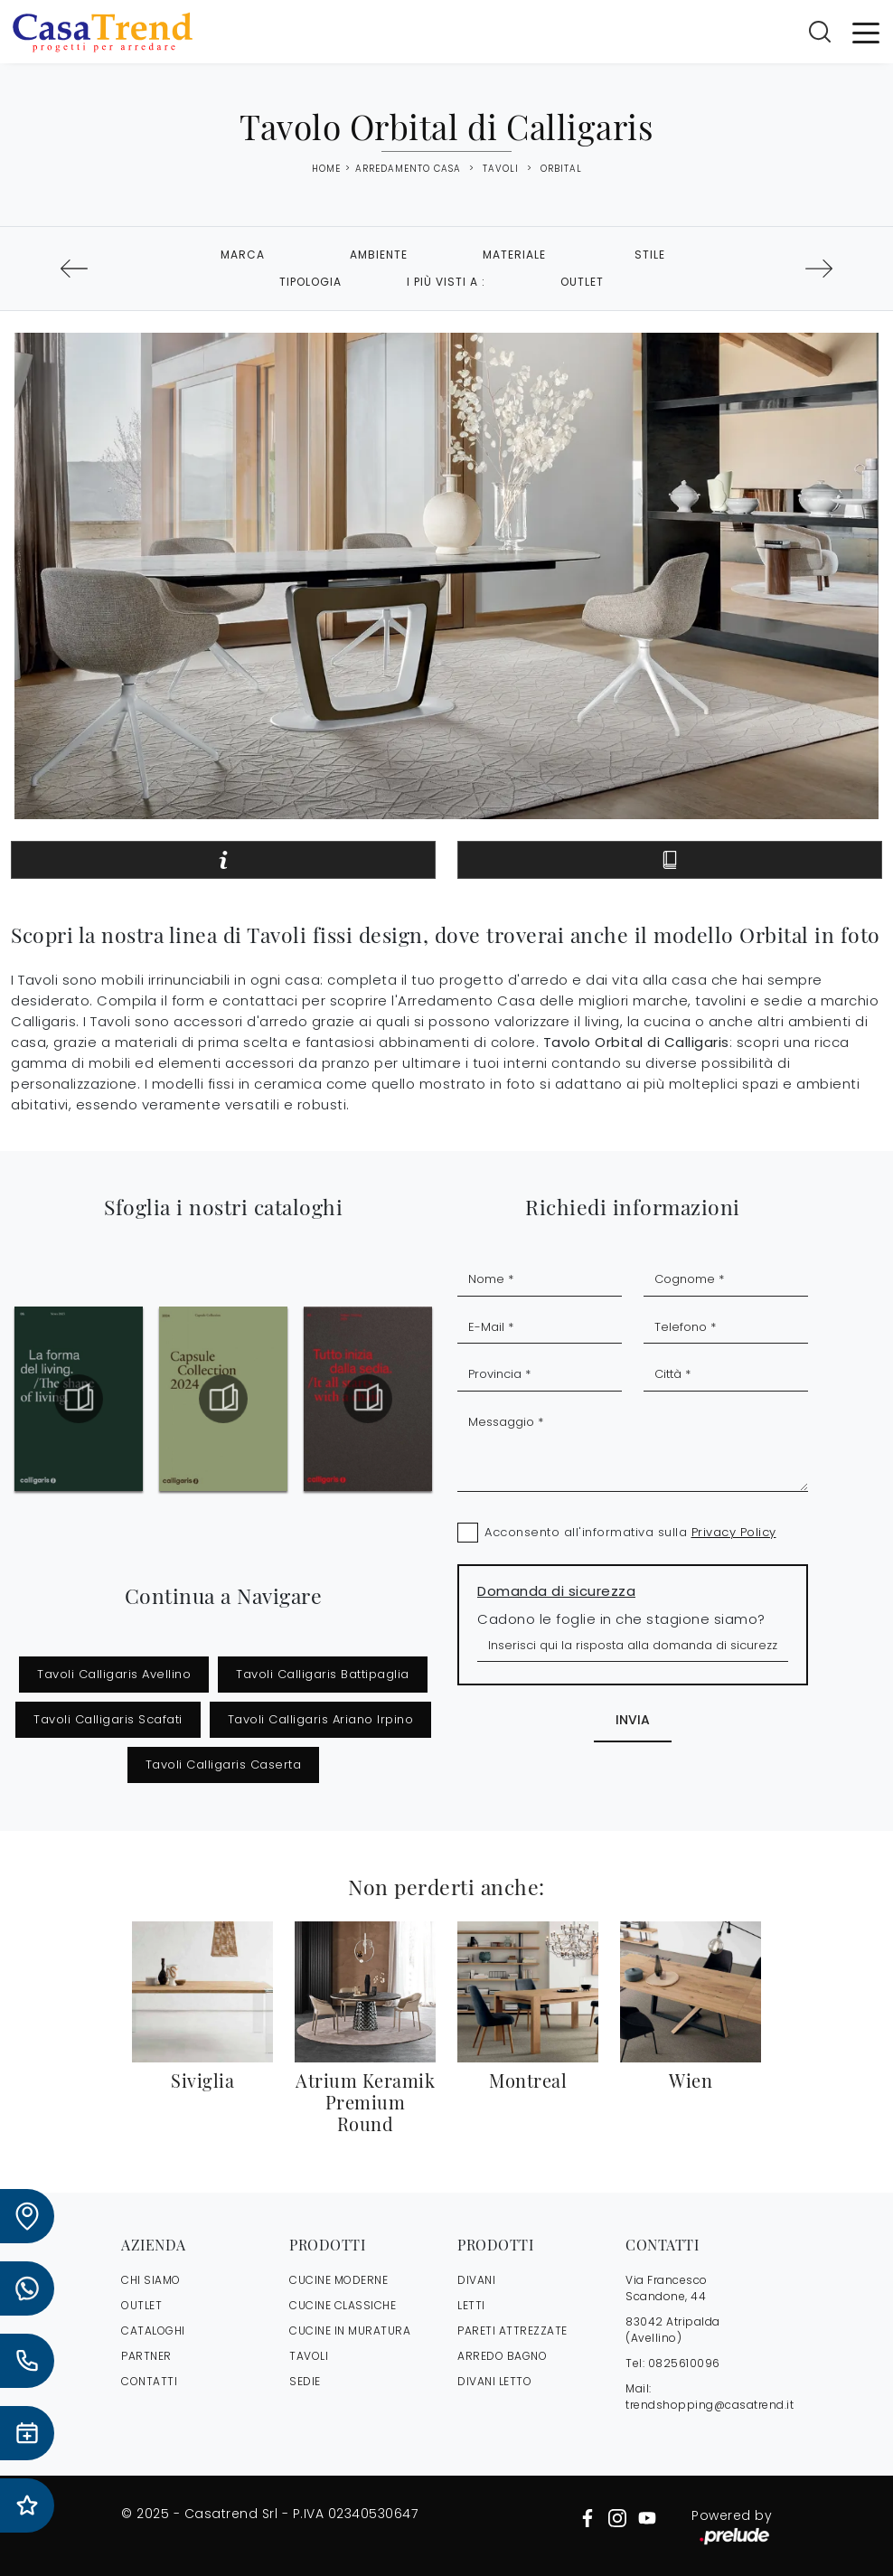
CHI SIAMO (151, 2280)
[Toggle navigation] (865, 32)
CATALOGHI (153, 2330)
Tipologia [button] (310, 281)
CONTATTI (149, 2381)
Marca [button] (243, 254)
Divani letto (494, 2381)
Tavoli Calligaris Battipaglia (322, 1674)
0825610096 (684, 2363)
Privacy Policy (733, 1532)
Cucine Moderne (338, 2280)
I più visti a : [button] (446, 281)
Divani (476, 2280)
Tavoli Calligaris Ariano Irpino (321, 1719)
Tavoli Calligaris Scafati (108, 1719)
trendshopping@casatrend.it (709, 2404)
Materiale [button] (514, 254)
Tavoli (501, 168)
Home (326, 169)
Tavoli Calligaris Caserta (224, 1764)
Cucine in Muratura (349, 2330)
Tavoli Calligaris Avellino (114, 1674)
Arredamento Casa (408, 168)
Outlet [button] (582, 281)
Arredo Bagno (502, 2356)
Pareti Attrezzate (512, 2330)
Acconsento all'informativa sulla (630, 1532)
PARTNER (146, 2356)
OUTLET (141, 2305)
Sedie (305, 2381)
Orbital (561, 168)
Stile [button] (649, 254)
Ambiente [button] (379, 254)
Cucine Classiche (342, 2305)
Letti (471, 2305)
